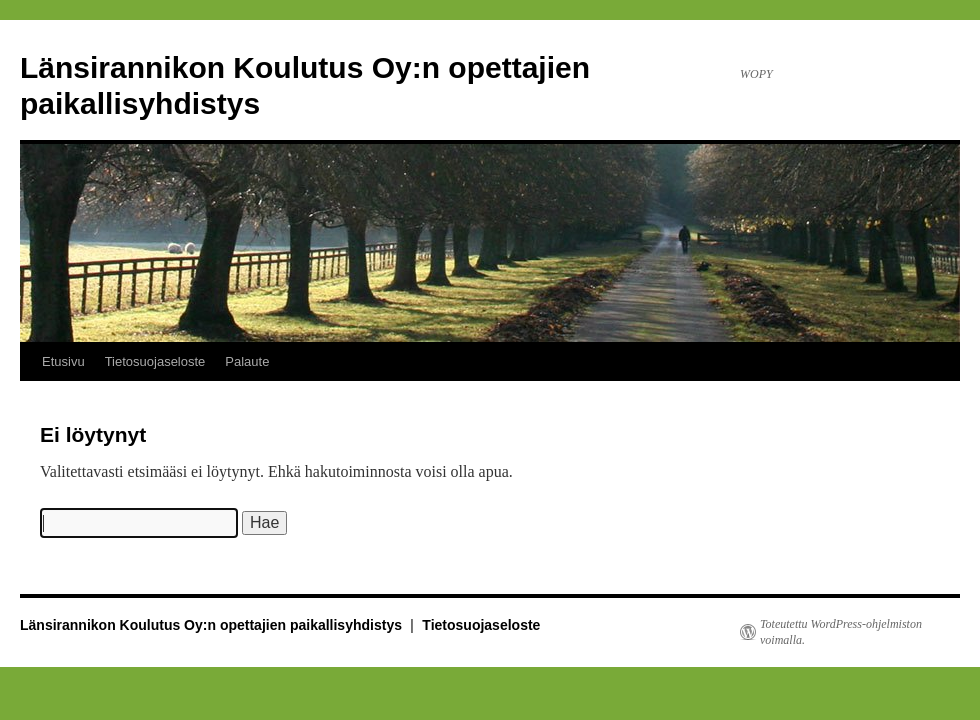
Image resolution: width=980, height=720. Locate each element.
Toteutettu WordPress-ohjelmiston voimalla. (841, 632)
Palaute (247, 361)
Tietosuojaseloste (155, 361)
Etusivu (63, 361)
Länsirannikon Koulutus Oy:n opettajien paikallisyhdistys (213, 625)
